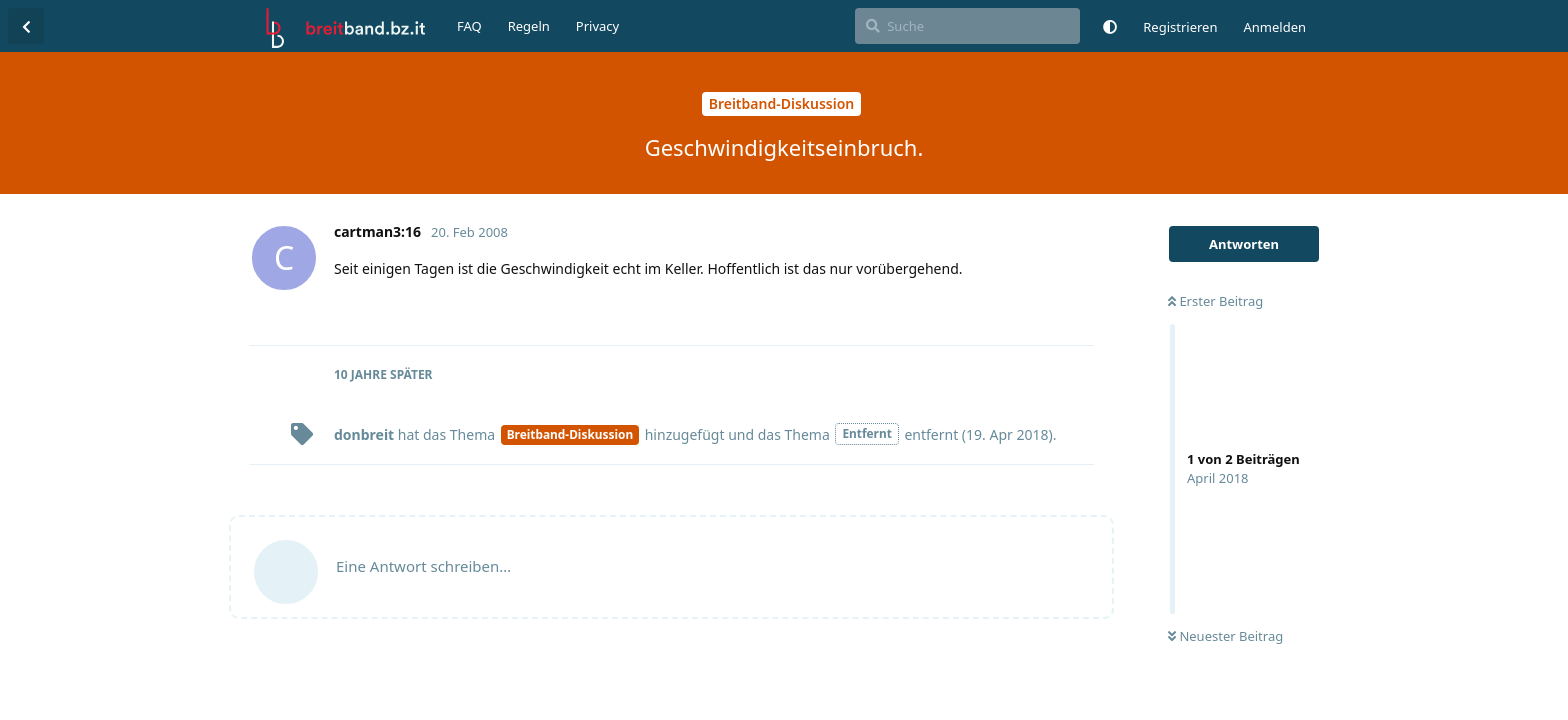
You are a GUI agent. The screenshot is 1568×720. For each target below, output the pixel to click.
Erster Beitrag (1215, 301)
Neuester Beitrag (1225, 636)
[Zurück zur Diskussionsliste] (26, 26)
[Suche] (967, 26)
